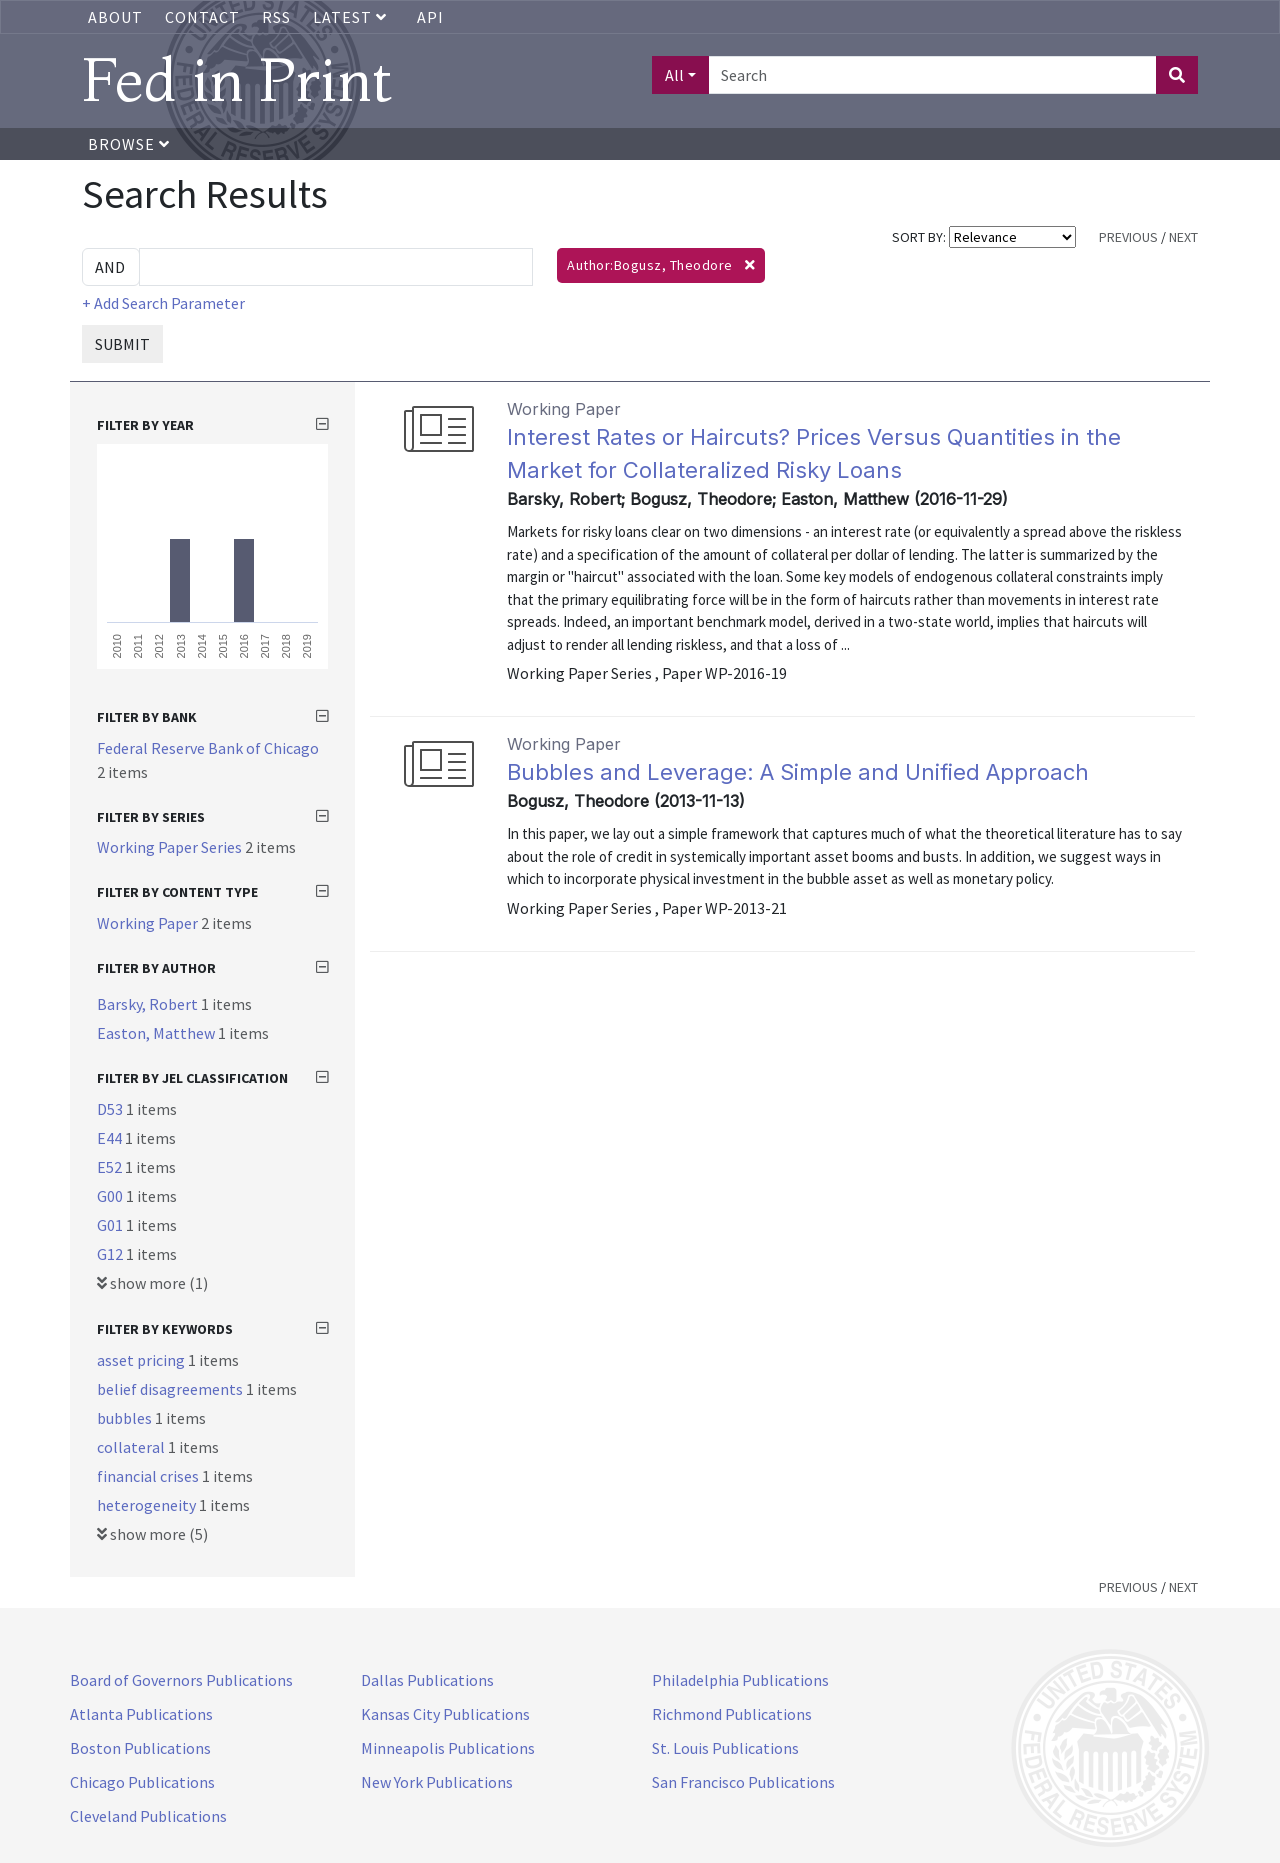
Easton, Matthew (157, 1033)
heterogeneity (148, 1505)
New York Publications (437, 1782)
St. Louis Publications (725, 1748)
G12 (111, 1254)
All (674, 75)
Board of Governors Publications (181, 1680)
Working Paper (149, 923)
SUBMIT (122, 344)
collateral (132, 1447)
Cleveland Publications (148, 1816)
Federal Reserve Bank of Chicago (208, 748)
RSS (276, 17)
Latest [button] (352, 17)
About (115, 17)
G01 (111, 1225)
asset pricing (142, 1360)
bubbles (126, 1418)
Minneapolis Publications (448, 1748)
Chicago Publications (142, 1782)
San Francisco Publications (743, 1782)
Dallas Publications (427, 1680)
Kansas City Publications (445, 1714)
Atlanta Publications (141, 1714)
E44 (111, 1138)
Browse (129, 144)
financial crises (149, 1476)
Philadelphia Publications (740, 1680)
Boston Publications (140, 1748)
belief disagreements (171, 1389)
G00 (111, 1196)
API (430, 17)
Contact (202, 17)
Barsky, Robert (149, 1004)
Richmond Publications (732, 1714)
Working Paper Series (171, 847)
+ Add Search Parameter (163, 303)
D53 (111, 1109)
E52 (111, 1167)
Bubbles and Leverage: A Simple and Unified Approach (798, 772)
